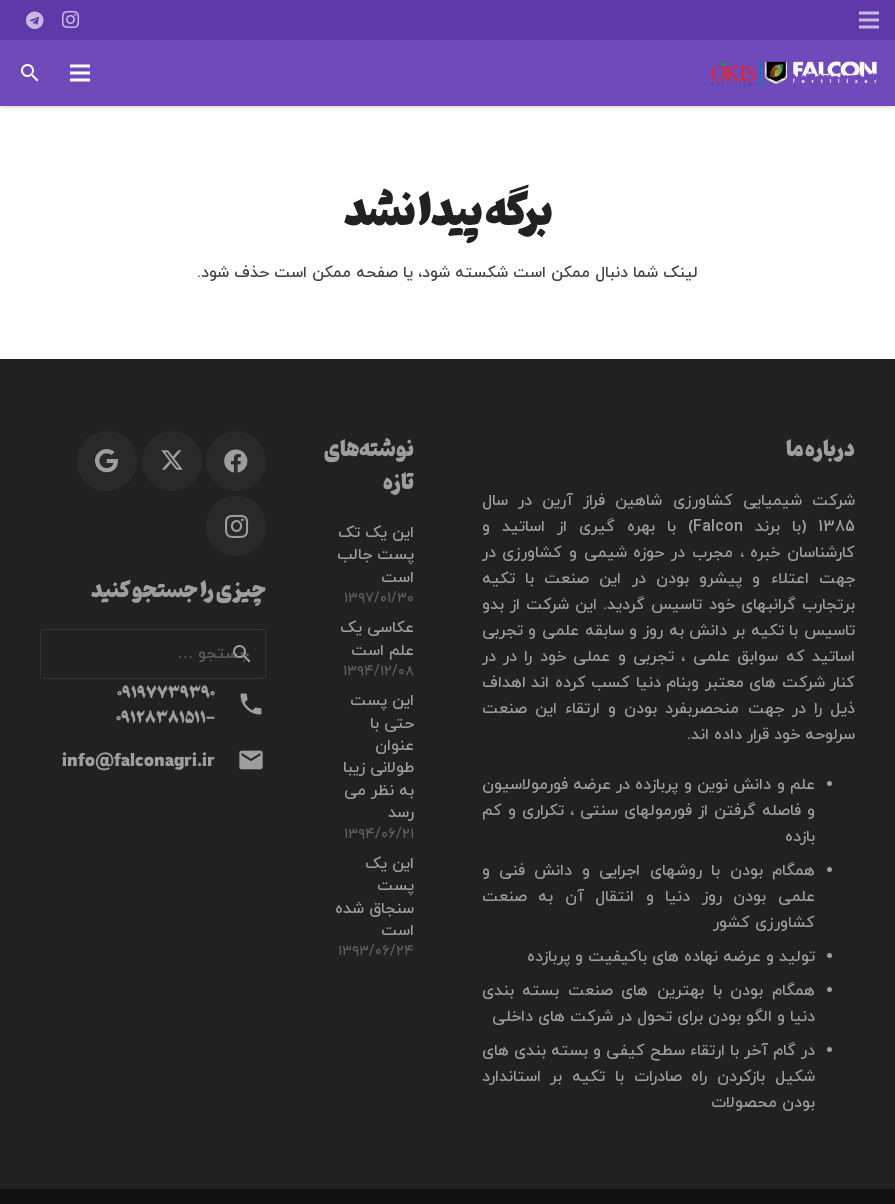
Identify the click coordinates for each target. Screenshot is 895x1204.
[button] (80, 73)
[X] (172, 461)
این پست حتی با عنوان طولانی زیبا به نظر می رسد (378, 757)
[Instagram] (70, 20)
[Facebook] (236, 461)
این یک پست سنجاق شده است (374, 897)
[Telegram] (34, 20)
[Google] (107, 461)
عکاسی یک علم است (377, 639)
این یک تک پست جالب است (375, 555)
